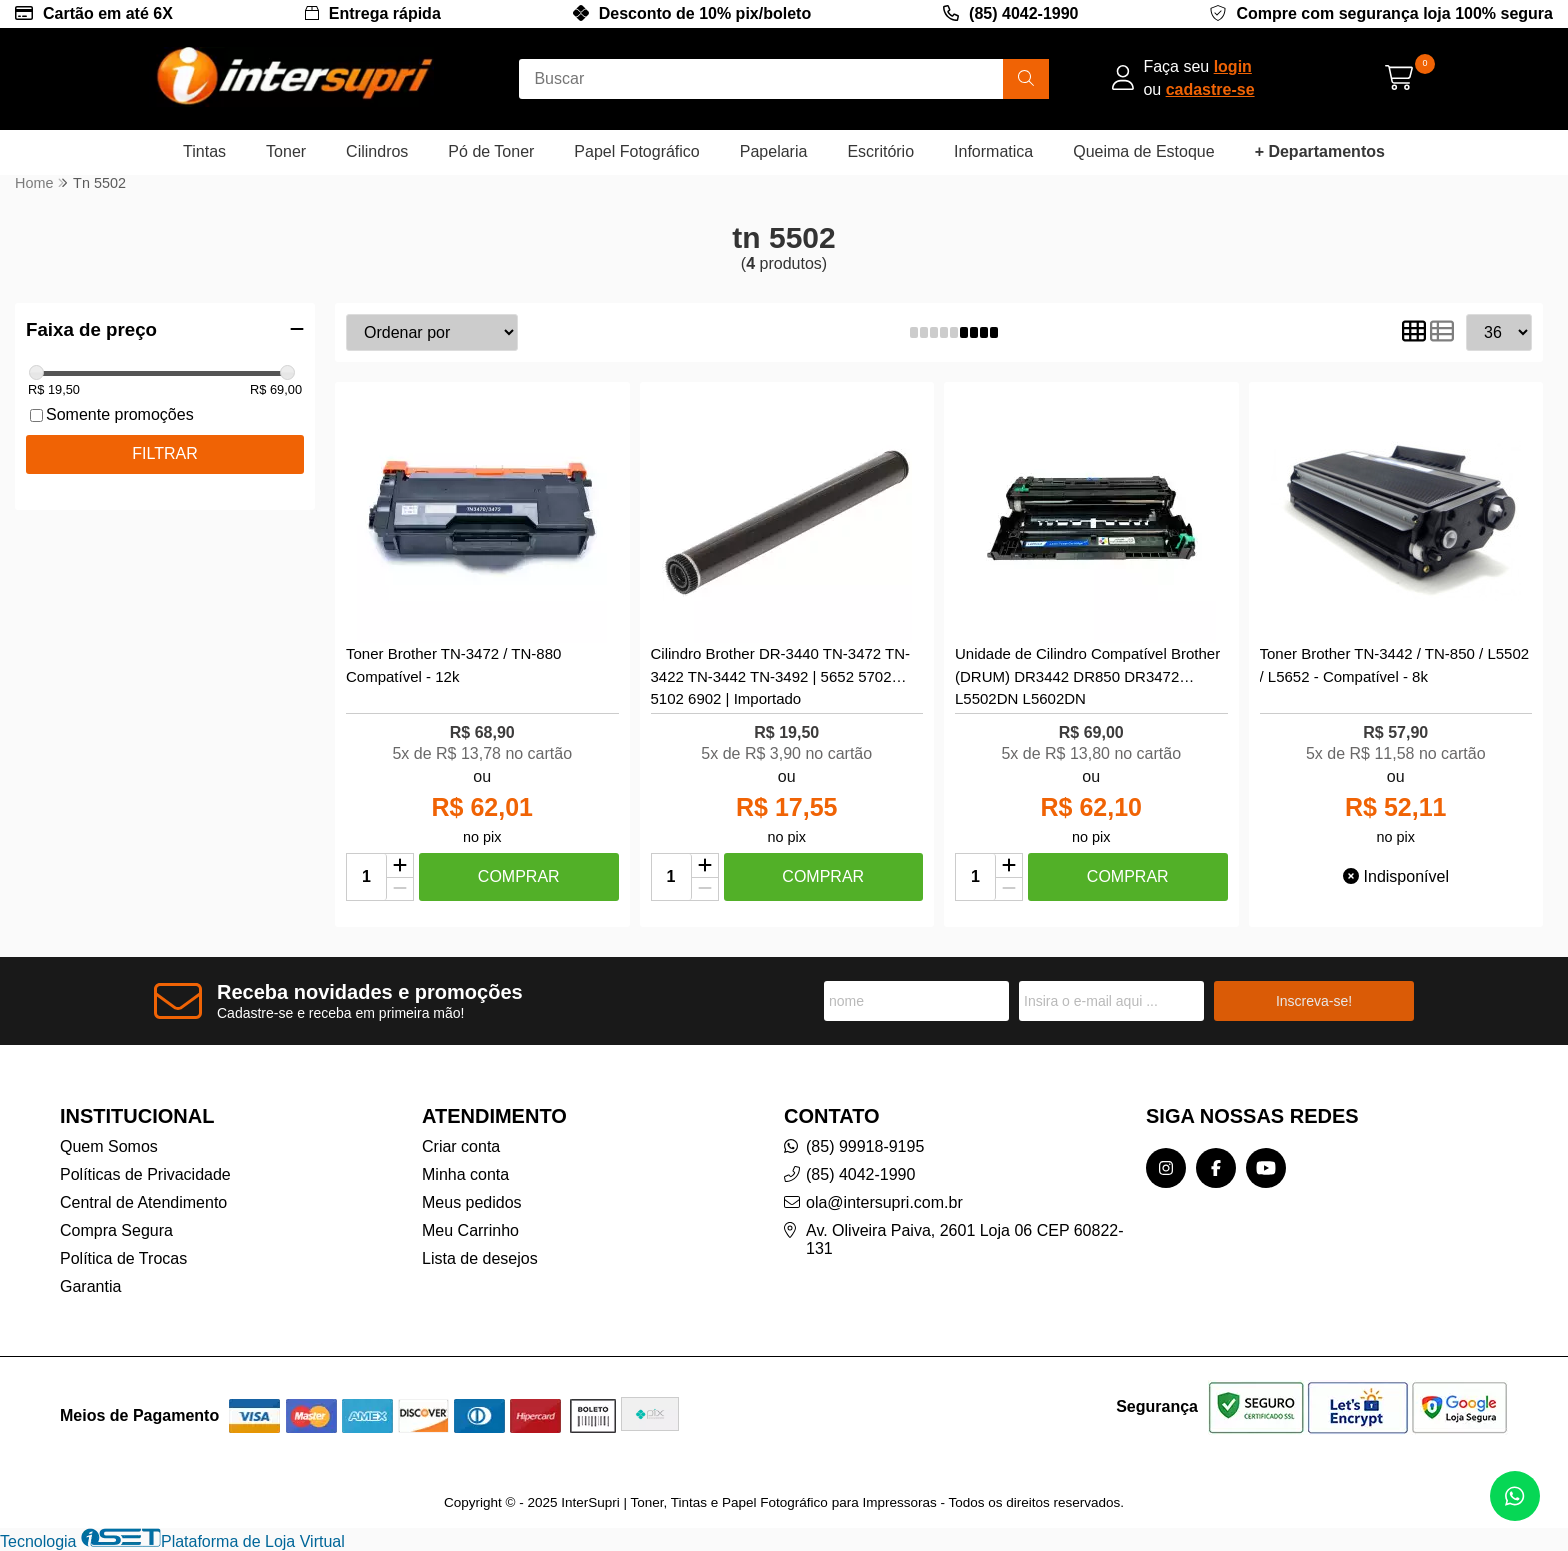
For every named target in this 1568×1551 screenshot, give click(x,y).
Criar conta (461, 1146)
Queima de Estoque (1143, 151)
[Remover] (400, 889)
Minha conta (465, 1174)
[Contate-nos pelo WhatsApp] (1515, 1496)
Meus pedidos (472, 1202)
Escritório (880, 151)
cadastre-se (1210, 89)
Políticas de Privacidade (145, 1174)
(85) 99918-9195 (865, 1146)
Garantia (90, 1286)
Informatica (993, 151)
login (1233, 66)
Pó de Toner (491, 151)
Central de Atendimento (143, 1202)
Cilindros (377, 151)
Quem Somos (109, 1146)
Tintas (204, 151)
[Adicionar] (400, 866)
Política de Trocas (123, 1258)
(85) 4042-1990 (1023, 13)
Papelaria (774, 151)
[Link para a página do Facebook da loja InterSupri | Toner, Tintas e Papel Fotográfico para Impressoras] (1216, 1168)
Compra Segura (116, 1230)
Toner (286, 151)
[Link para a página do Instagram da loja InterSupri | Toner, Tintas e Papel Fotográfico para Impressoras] (1166, 1168)
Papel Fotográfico (636, 151)
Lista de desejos (480, 1258)
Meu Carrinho (470, 1230)
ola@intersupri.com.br (884, 1202)
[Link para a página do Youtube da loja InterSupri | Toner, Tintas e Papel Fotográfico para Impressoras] (1266, 1168)
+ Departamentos (1320, 151)
